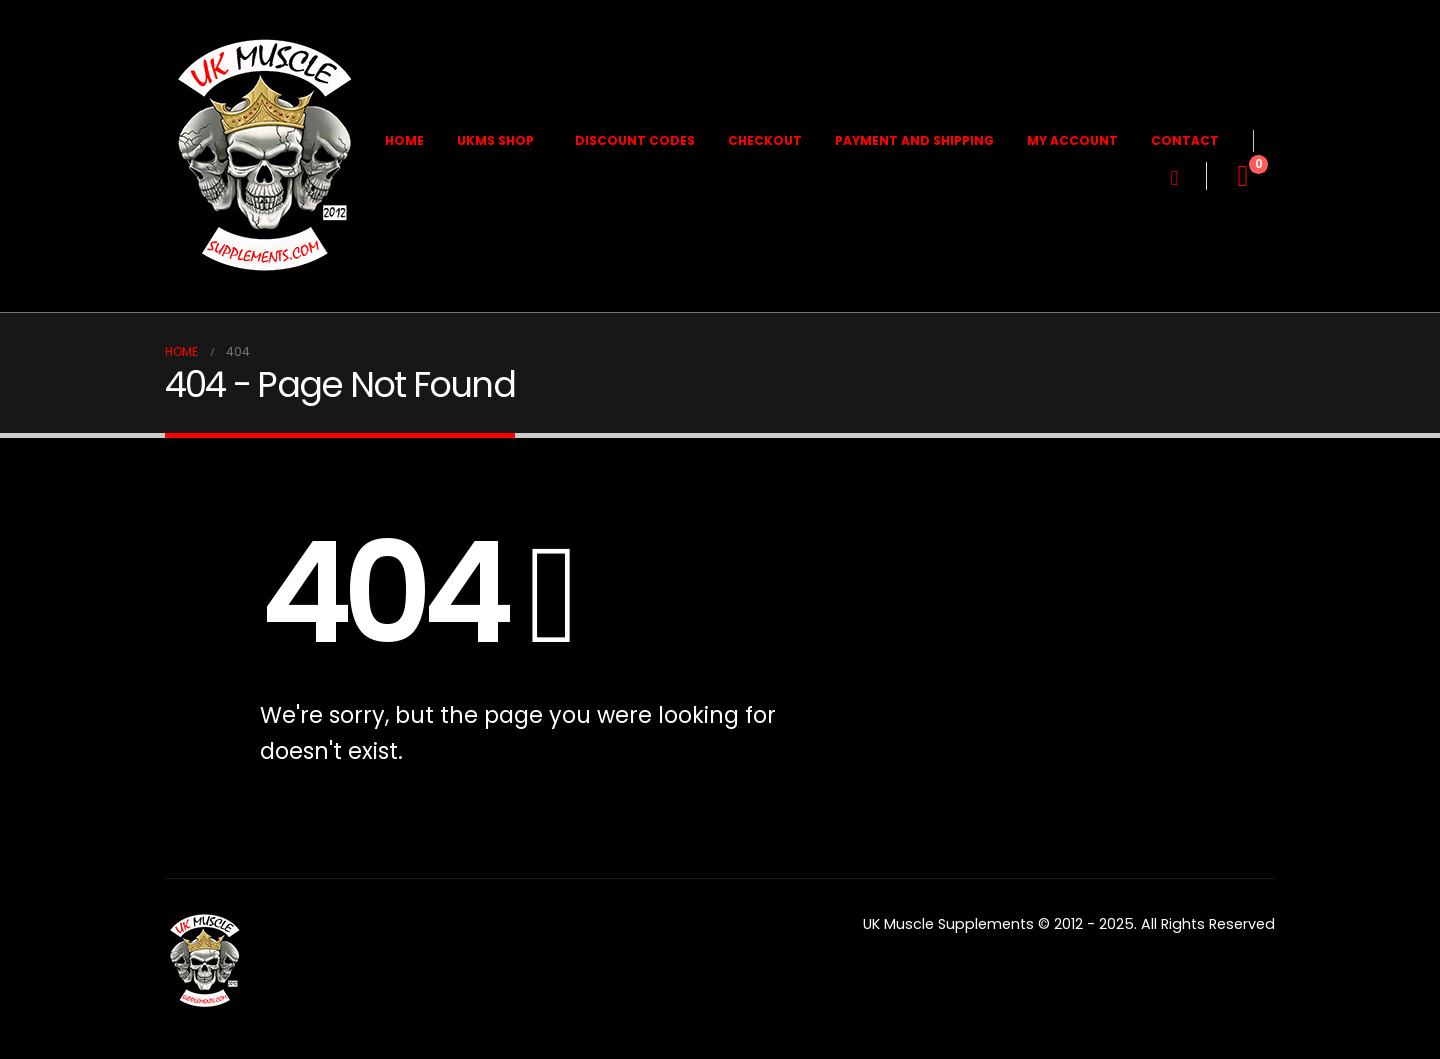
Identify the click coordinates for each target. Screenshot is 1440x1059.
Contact (1185, 140)
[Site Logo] (264, 156)
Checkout (765, 140)
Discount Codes (635, 140)
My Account (1072, 140)
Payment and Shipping (914, 140)
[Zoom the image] (204, 923)
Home (404, 140)
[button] (1174, 178)
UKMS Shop (495, 140)
